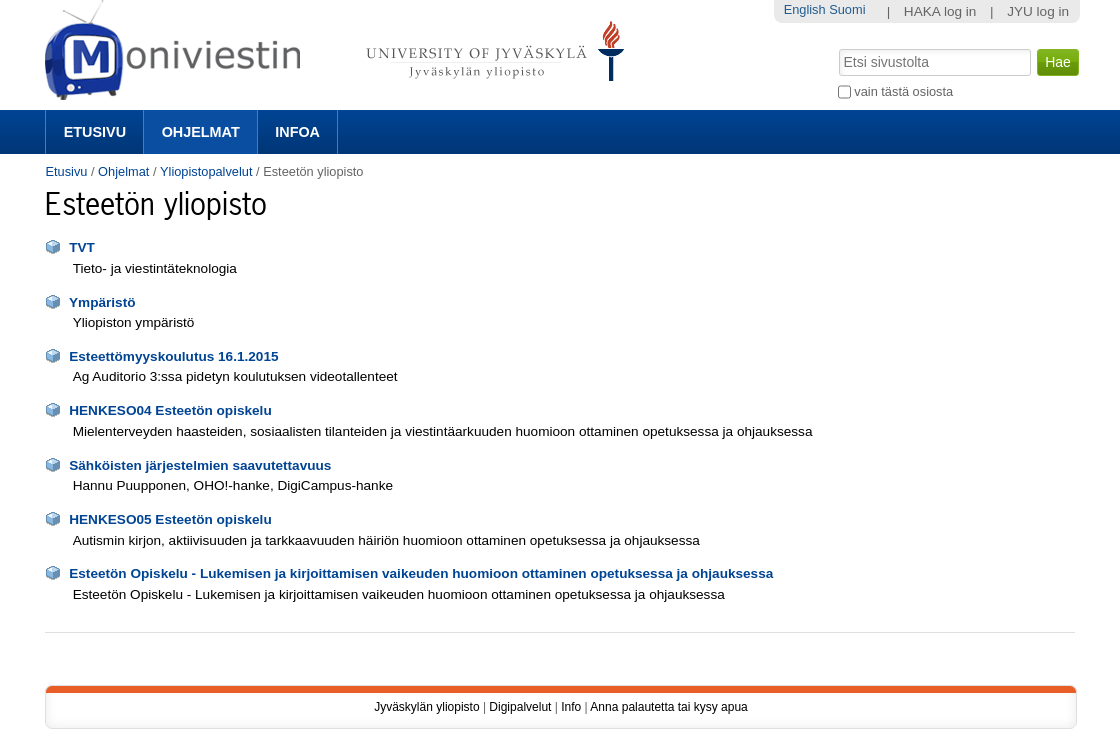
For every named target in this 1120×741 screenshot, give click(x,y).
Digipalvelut (520, 707)
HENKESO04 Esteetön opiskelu (170, 410)
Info (571, 707)
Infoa (297, 132)
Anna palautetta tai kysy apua (668, 707)
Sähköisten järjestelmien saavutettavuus (200, 465)
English (805, 9)
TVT (82, 247)
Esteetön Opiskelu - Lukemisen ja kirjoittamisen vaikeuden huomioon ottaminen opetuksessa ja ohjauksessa (421, 573)
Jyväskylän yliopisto (426, 707)
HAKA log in (940, 11)
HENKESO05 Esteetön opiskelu (170, 519)
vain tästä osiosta (903, 91)
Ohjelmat (201, 132)
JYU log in (1038, 11)
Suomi (847, 9)
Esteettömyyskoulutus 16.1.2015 (173, 356)
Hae (836, 47)
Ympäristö (102, 302)
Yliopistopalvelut (206, 171)
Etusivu (95, 132)
